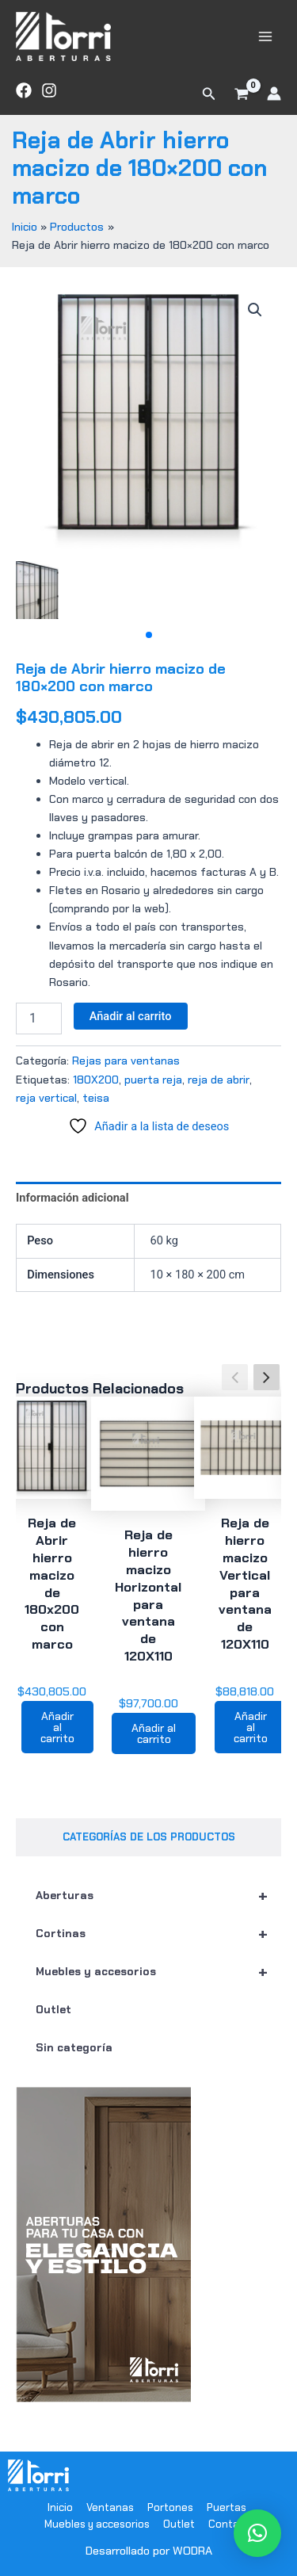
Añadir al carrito (130, 1016)
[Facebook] (24, 90)
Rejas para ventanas (126, 1060)
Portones (170, 2507)
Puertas (226, 2507)
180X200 (96, 1079)
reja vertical (46, 1098)
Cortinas (158, 1933)
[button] (209, 94)
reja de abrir (218, 1079)
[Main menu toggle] (265, 36)
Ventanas (110, 2507)
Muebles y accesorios (158, 1971)
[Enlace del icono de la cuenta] (274, 93)
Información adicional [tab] (72, 1198)
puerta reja (153, 1079)
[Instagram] (49, 90)
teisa (95, 1098)
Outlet (53, 2009)
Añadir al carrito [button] (57, 1727)
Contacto (232, 2524)
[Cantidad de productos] (39, 1018)
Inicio (60, 2507)
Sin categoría (74, 2047)
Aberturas (158, 1895)
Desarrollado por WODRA (149, 2551)
